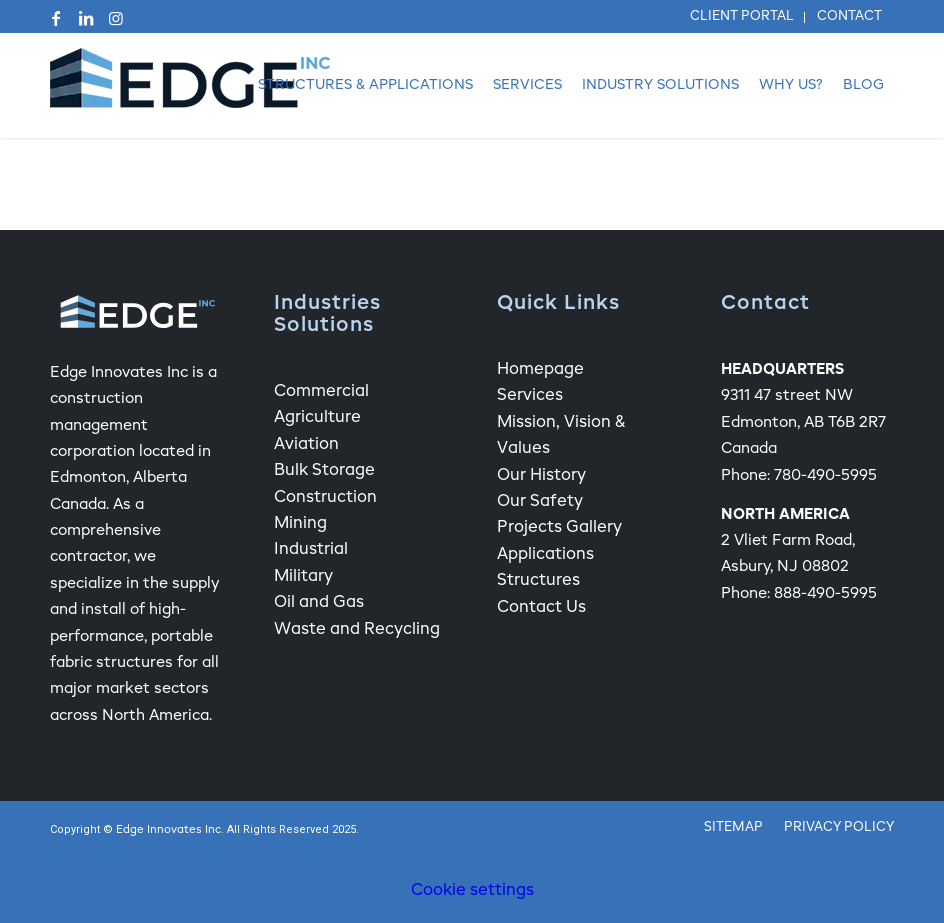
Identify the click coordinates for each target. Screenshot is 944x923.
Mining (300, 524)
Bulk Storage (324, 471)
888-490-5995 (825, 593)
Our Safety (540, 502)
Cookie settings (472, 891)
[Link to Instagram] (116, 18)
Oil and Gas (319, 603)
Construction (325, 498)
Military (303, 577)
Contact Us (541, 608)
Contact (849, 16)
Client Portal (742, 16)
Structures (538, 581)
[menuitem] (742, 17)
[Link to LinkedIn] (86, 18)
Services (530, 396)
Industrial (311, 550)
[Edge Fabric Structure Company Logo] (190, 85)
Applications (545, 555)
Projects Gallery (559, 528)
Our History (541, 476)
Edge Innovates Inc (168, 830)
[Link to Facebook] (56, 18)
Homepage (540, 370)
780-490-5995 (825, 475)
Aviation (306, 445)
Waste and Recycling (357, 630)
